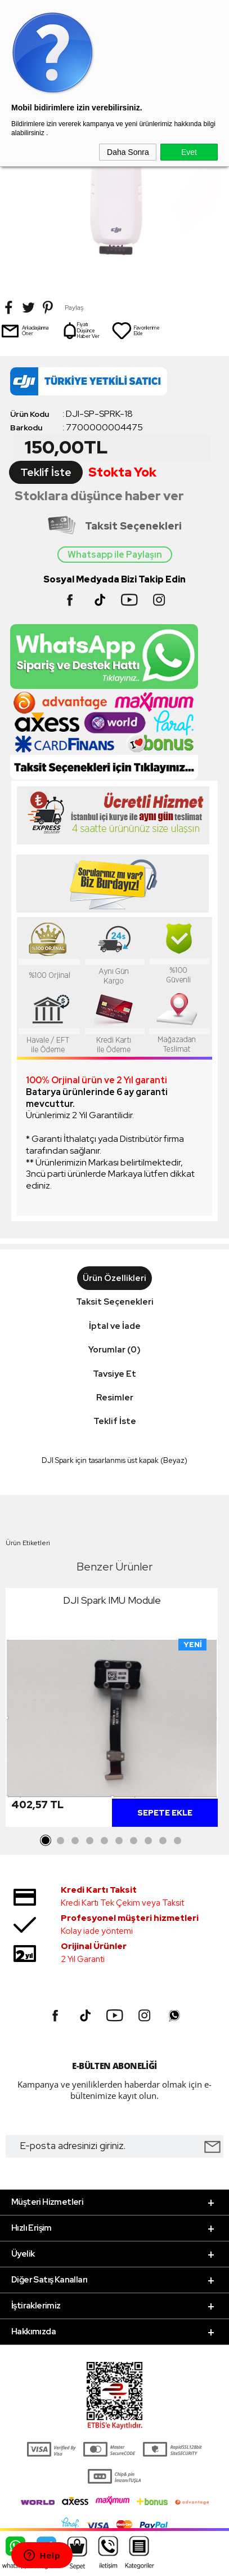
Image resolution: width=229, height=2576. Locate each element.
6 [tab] (119, 1841)
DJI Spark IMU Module (112, 1600)
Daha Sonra (128, 152)
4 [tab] (90, 1841)
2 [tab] (60, 1841)
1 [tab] (46, 1841)
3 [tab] (75, 1841)
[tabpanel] (111, 1710)
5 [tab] (104, 1841)
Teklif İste (45, 472)
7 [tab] (134, 1841)
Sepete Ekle (164, 1813)
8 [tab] (148, 1841)
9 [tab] (163, 1841)
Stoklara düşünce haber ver (99, 496)
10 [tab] (177, 1841)
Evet (189, 152)
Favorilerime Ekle (135, 330)
